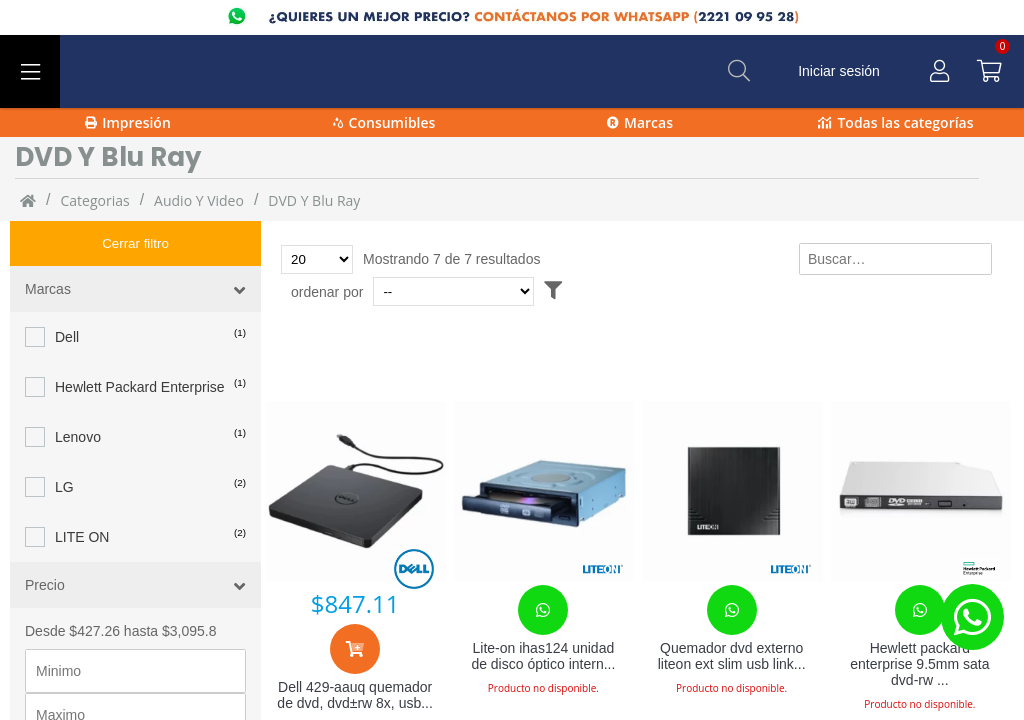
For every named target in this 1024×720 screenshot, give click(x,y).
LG (64, 442)
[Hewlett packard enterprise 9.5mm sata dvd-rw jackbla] (920, 491)
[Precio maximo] (135, 670)
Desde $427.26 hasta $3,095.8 (121, 586)
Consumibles (384, 122)
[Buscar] (739, 71)
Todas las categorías (895, 122)
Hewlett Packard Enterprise (140, 342)
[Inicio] (28, 200)
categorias (94, 200)
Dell (67, 292)
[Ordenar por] (453, 291)
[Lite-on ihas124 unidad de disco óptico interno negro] (543, 491)
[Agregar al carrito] (355, 649)
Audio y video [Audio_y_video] (199, 200)
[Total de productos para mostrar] (317, 259)
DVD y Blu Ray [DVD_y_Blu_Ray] (314, 200)
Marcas (640, 122)
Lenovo (78, 392)
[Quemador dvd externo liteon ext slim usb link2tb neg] (732, 491)
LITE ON (82, 492)
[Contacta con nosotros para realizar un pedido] (543, 610)
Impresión (128, 122)
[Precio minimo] (135, 626)
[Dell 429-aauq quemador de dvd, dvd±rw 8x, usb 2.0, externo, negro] (355, 491)
